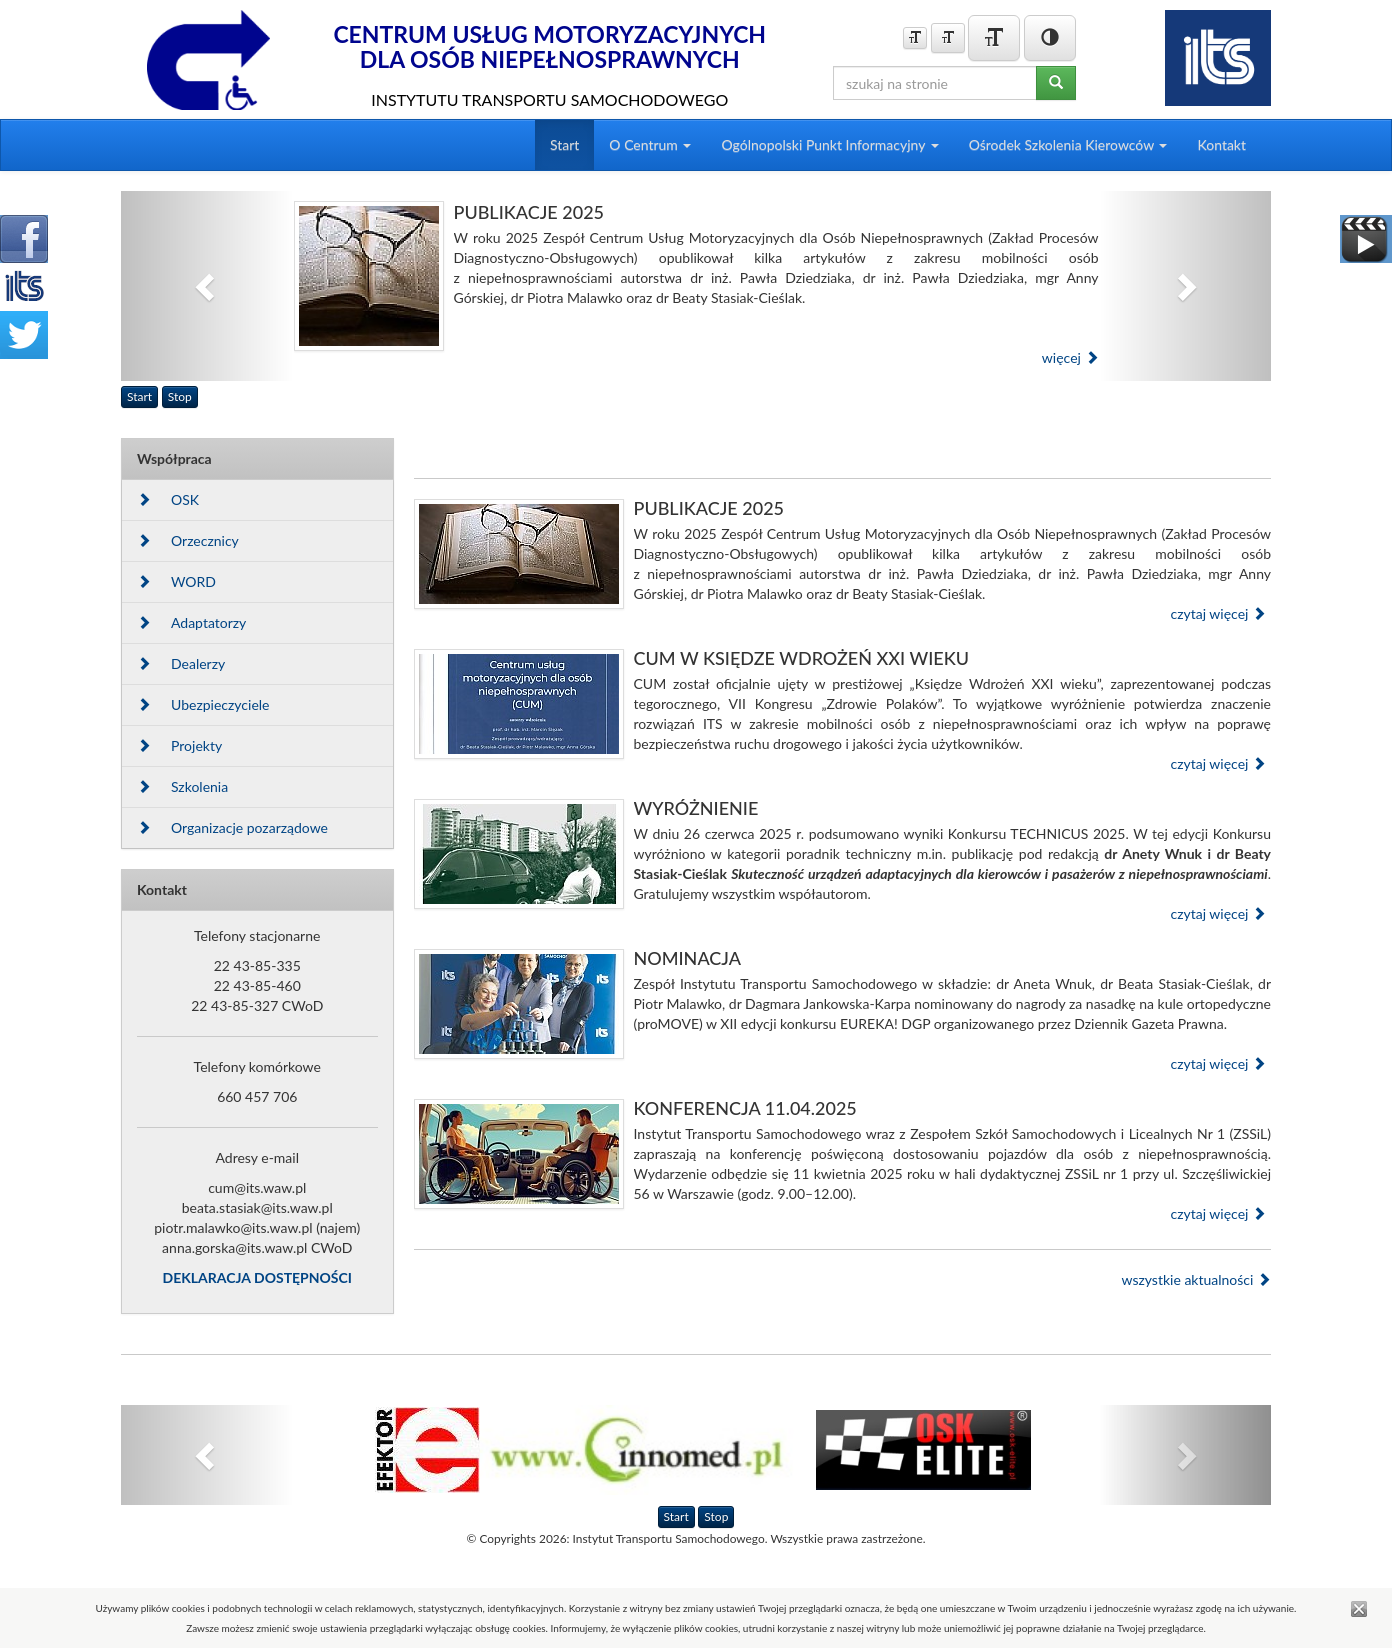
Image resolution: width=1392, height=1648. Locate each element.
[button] (207, 286)
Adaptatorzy (191, 622)
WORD (176, 581)
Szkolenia (182, 786)
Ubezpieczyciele (203, 704)
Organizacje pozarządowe (232, 827)
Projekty (179, 745)
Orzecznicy (188, 540)
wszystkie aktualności (1196, 1279)
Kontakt (1221, 144)
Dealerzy (181, 663)
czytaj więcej (1218, 613)
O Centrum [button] (650, 144)
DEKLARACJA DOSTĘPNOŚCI (257, 1277)
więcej (1070, 357)
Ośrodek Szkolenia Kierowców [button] (1068, 144)
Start (564, 144)
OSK (168, 499)
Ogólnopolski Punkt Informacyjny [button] (829, 144)
